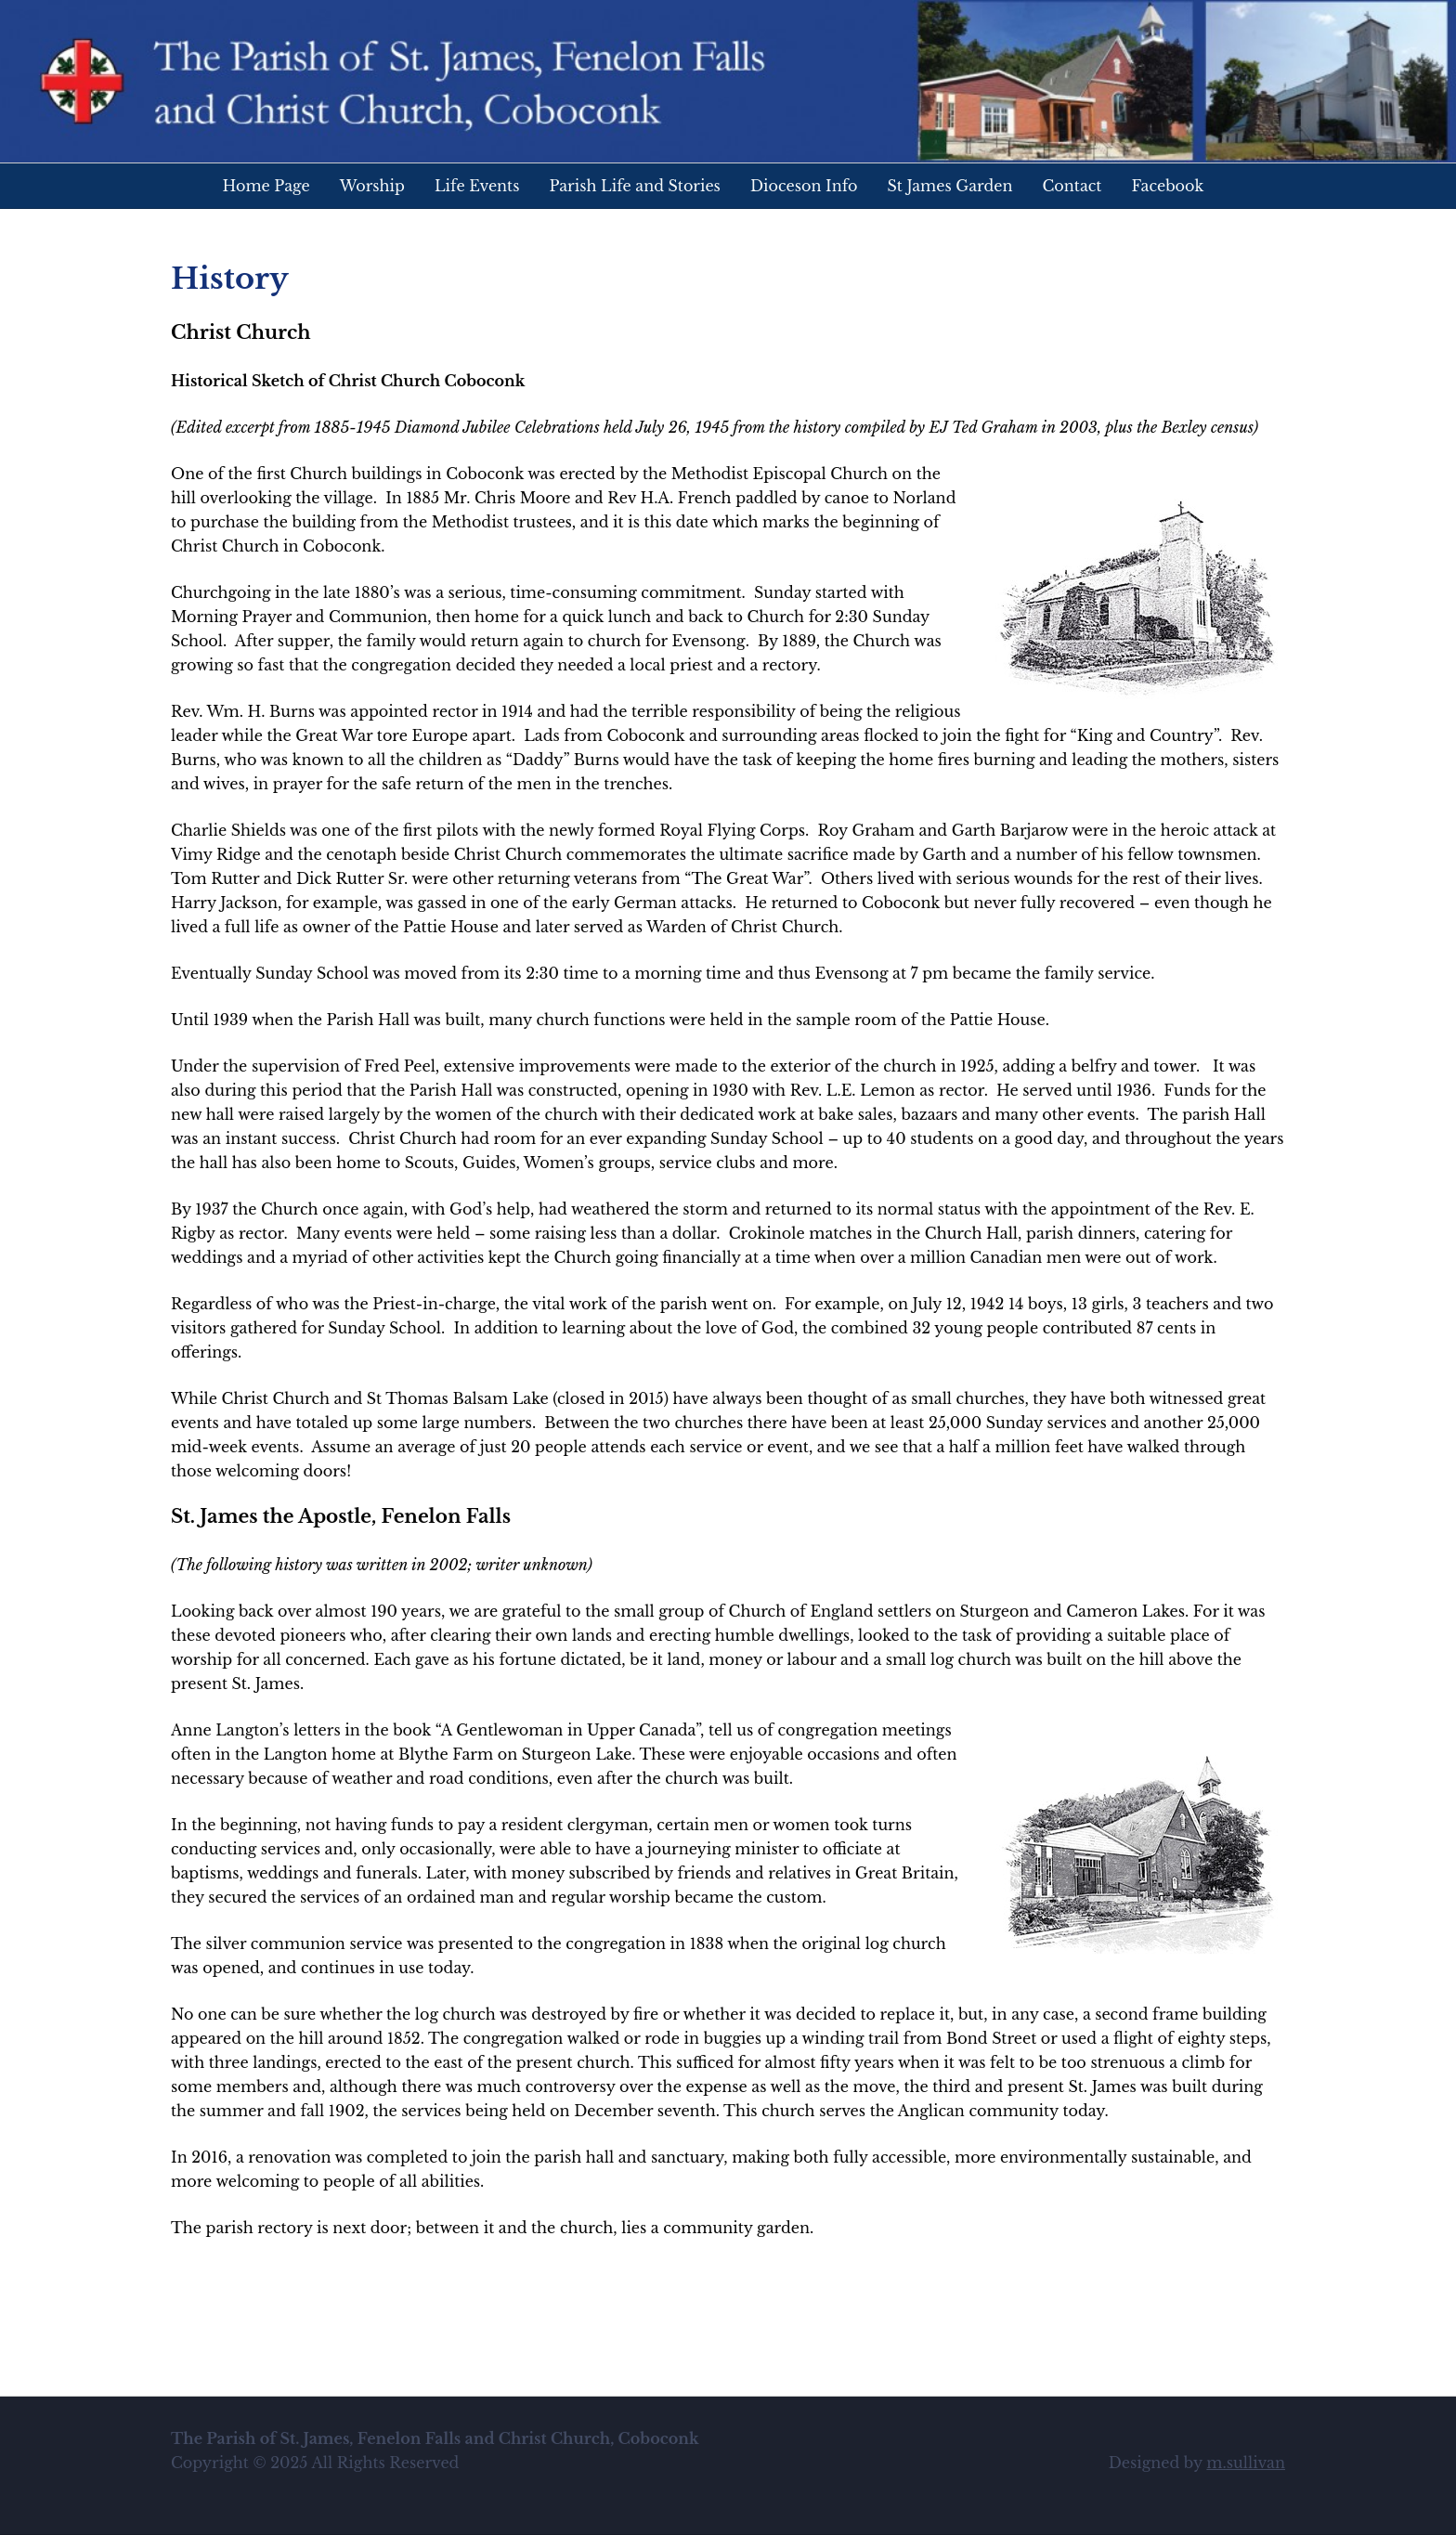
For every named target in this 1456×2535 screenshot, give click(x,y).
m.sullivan (1245, 2462)
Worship (372, 185)
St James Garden (950, 185)
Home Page (266, 185)
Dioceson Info (804, 185)
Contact (1072, 185)
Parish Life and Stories (634, 185)
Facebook (1167, 185)
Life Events (477, 185)
